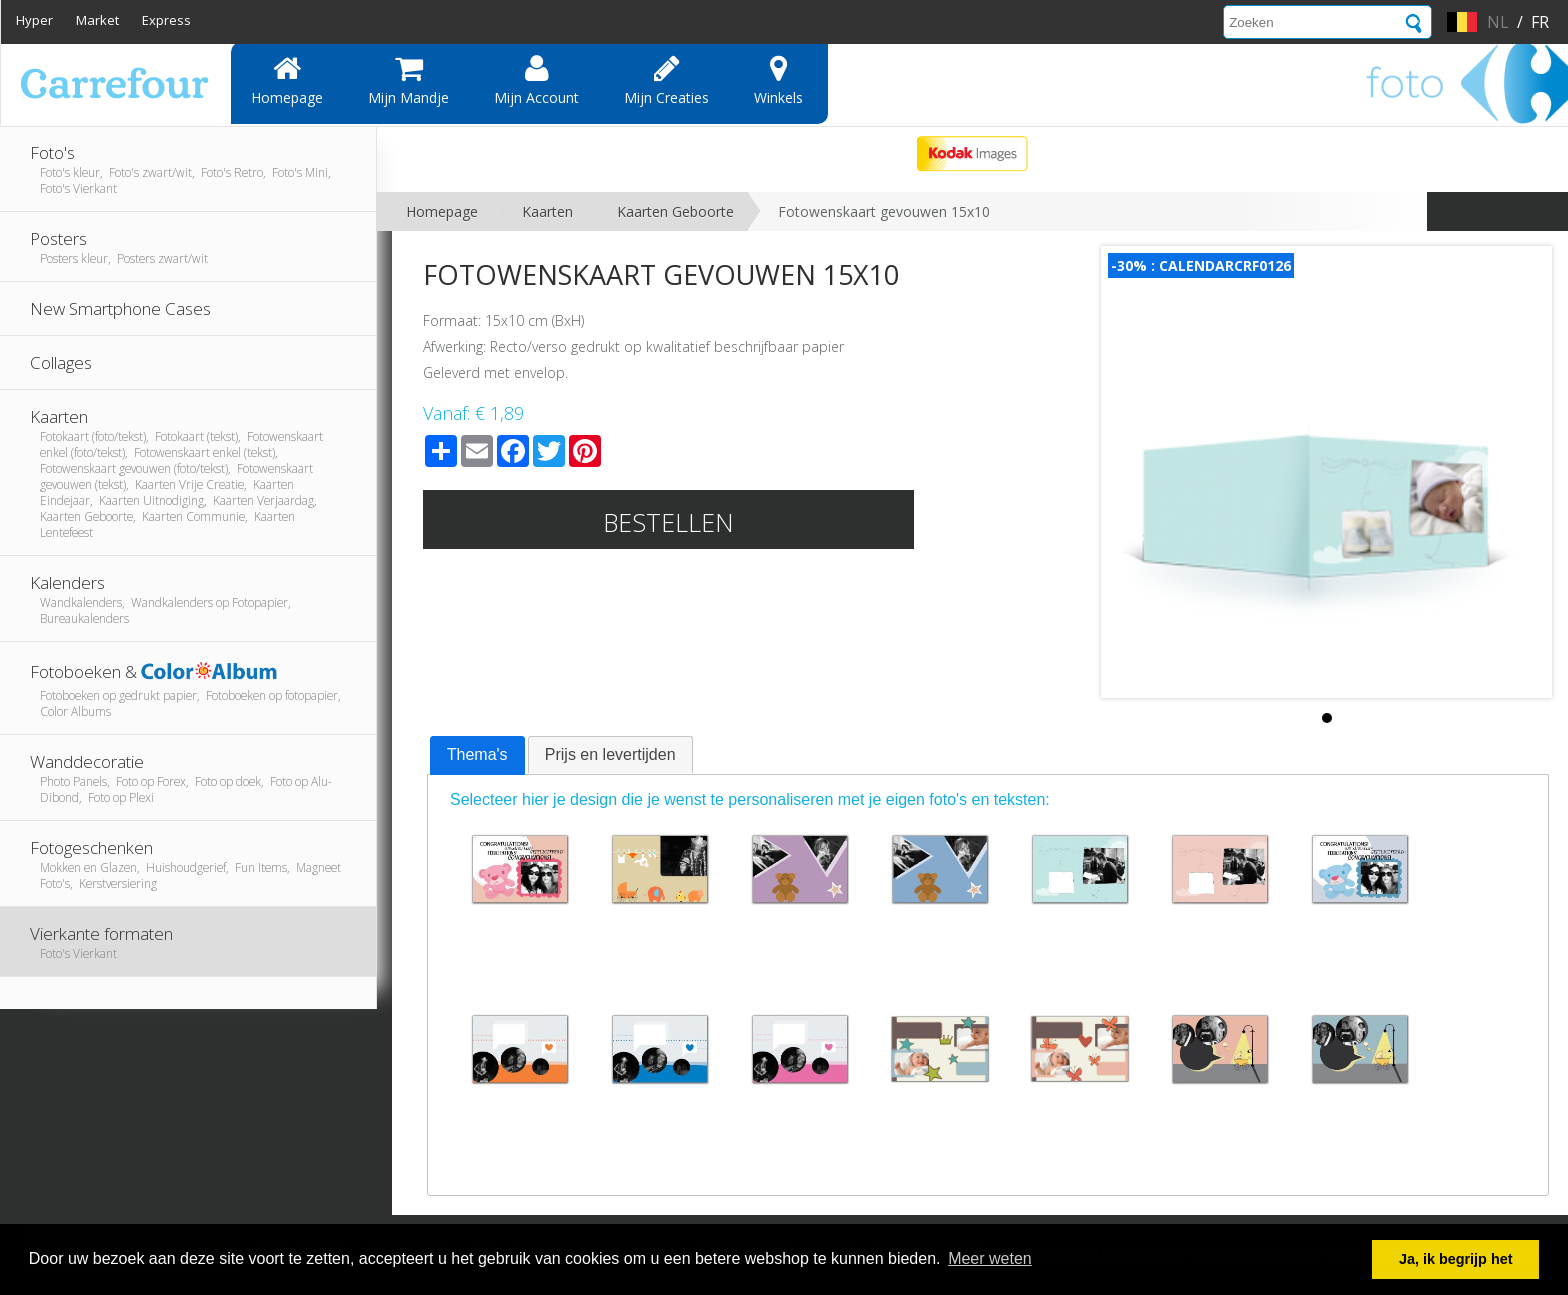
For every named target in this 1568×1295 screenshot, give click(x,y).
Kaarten (547, 211)
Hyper (34, 20)
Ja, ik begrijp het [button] (1456, 1259)
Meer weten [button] (990, 1258)
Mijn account (536, 80)
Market (97, 20)
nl (1498, 22)
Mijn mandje (408, 80)
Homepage (287, 80)
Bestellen (668, 522)
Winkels (778, 80)
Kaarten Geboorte (675, 211)
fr (1540, 22)
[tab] (477, 756)
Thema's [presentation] (477, 754)
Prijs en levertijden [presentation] (610, 754)
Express (166, 20)
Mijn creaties (666, 80)
